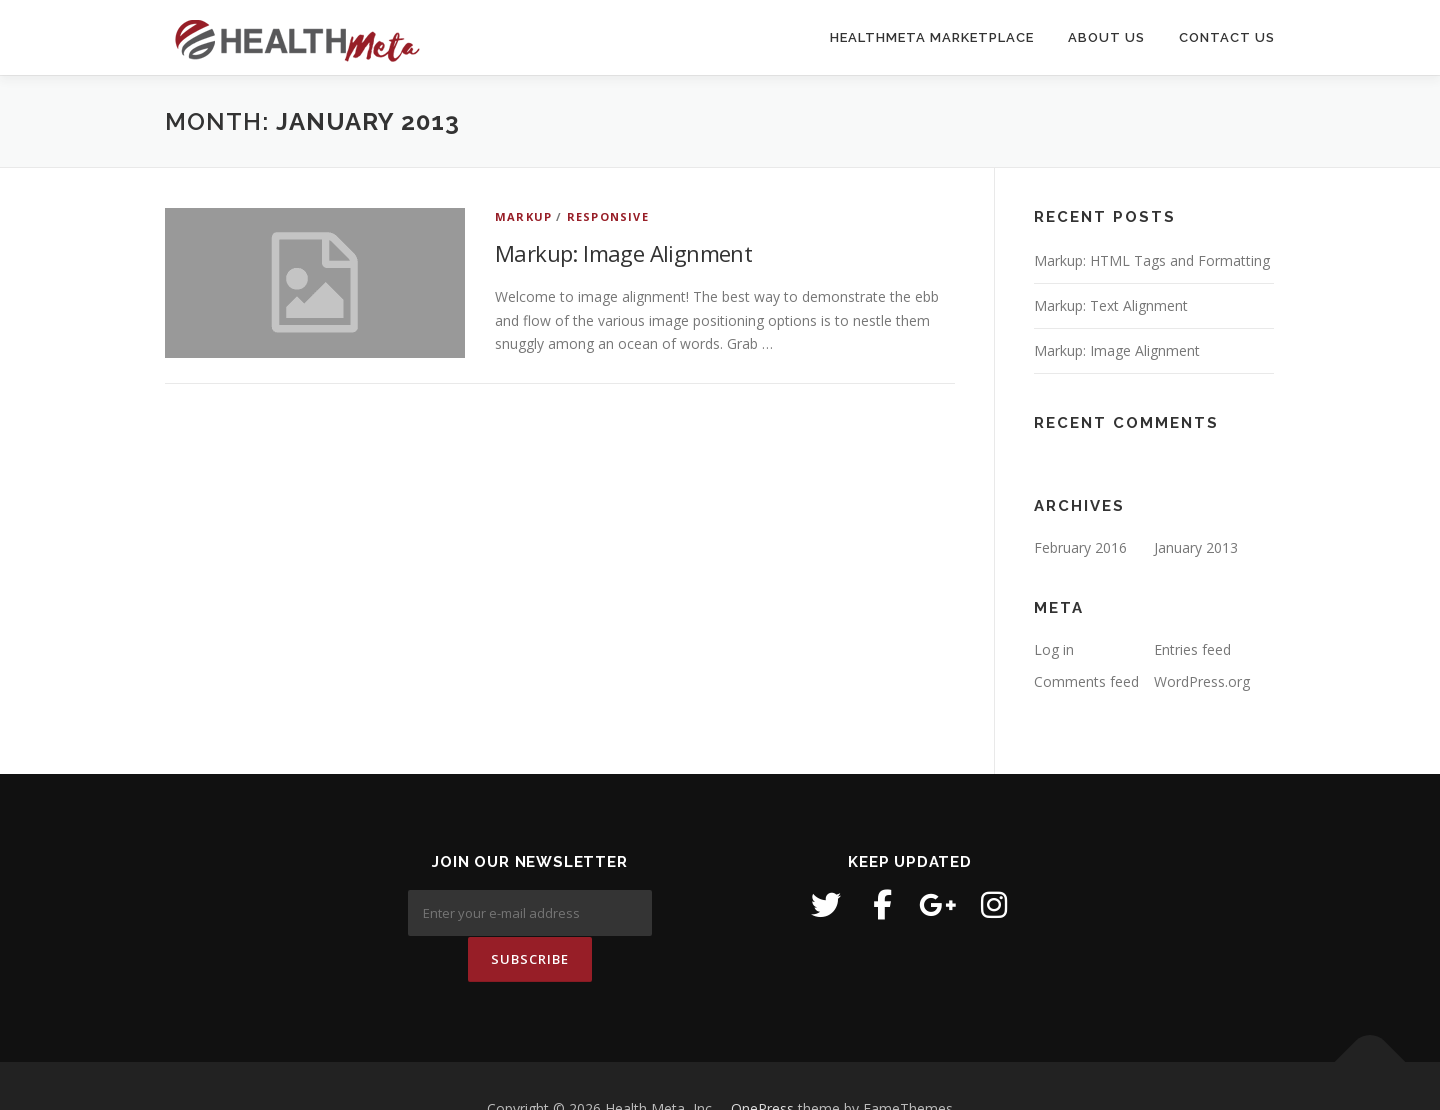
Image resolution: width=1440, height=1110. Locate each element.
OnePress (762, 1062)
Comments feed (1086, 681)
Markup (523, 216)
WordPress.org (1202, 681)
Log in (1054, 649)
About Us (1106, 37)
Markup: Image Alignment (623, 253)
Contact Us (1227, 37)
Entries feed (1192, 649)
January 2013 (1196, 547)
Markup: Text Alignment (1111, 305)
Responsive (608, 216)
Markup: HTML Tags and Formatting (1152, 260)
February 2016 (1080, 547)
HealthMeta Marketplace (932, 37)
